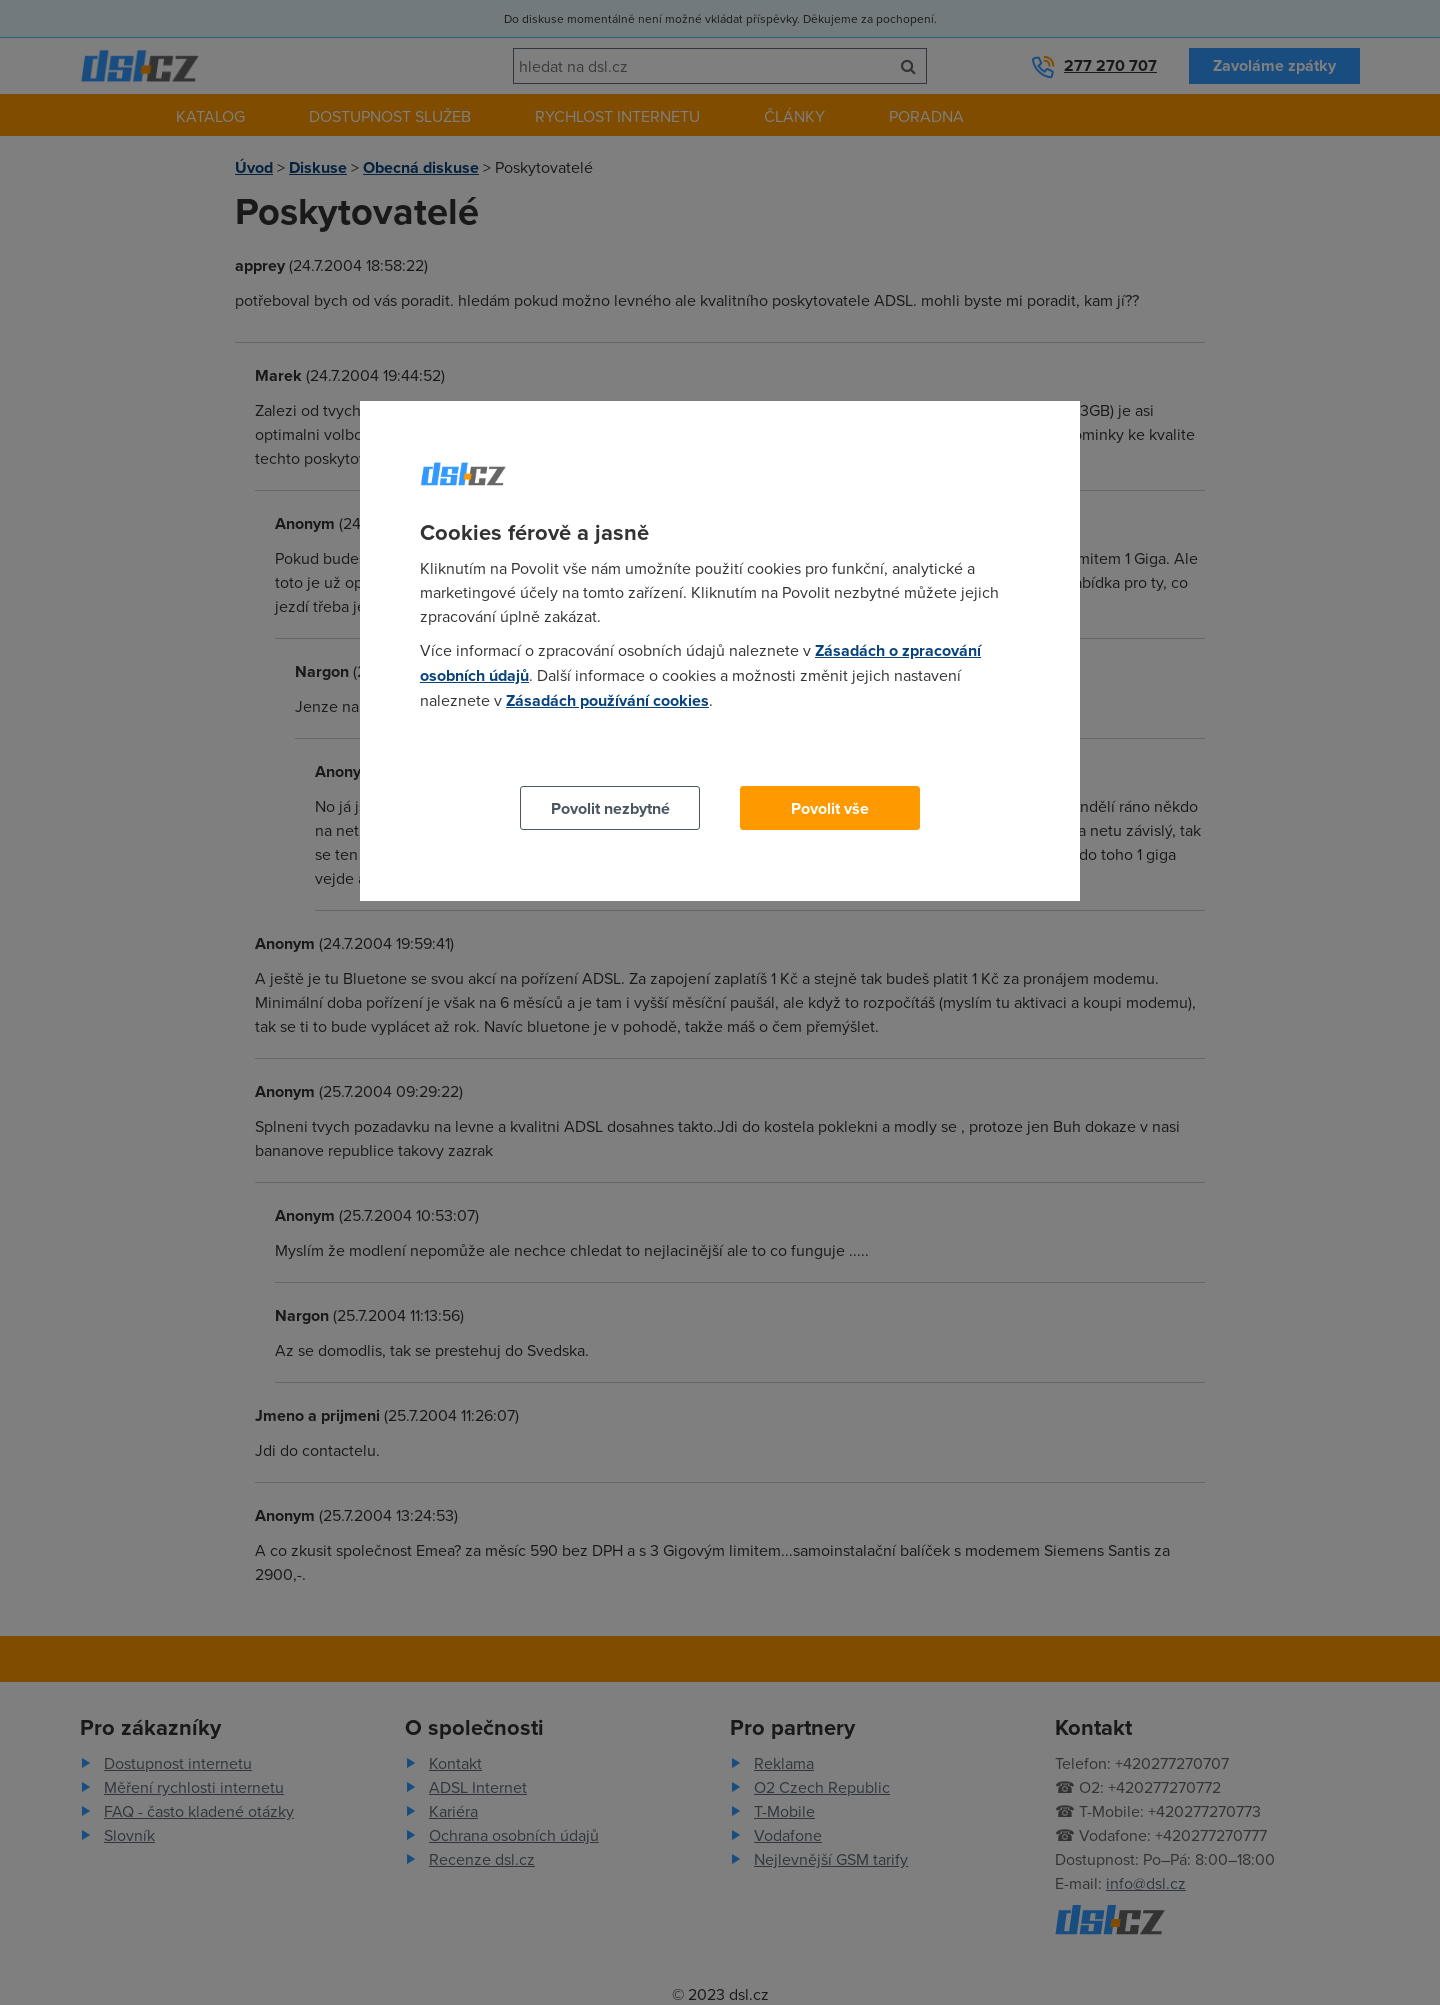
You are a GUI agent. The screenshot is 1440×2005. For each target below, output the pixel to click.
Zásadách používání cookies (607, 700)
